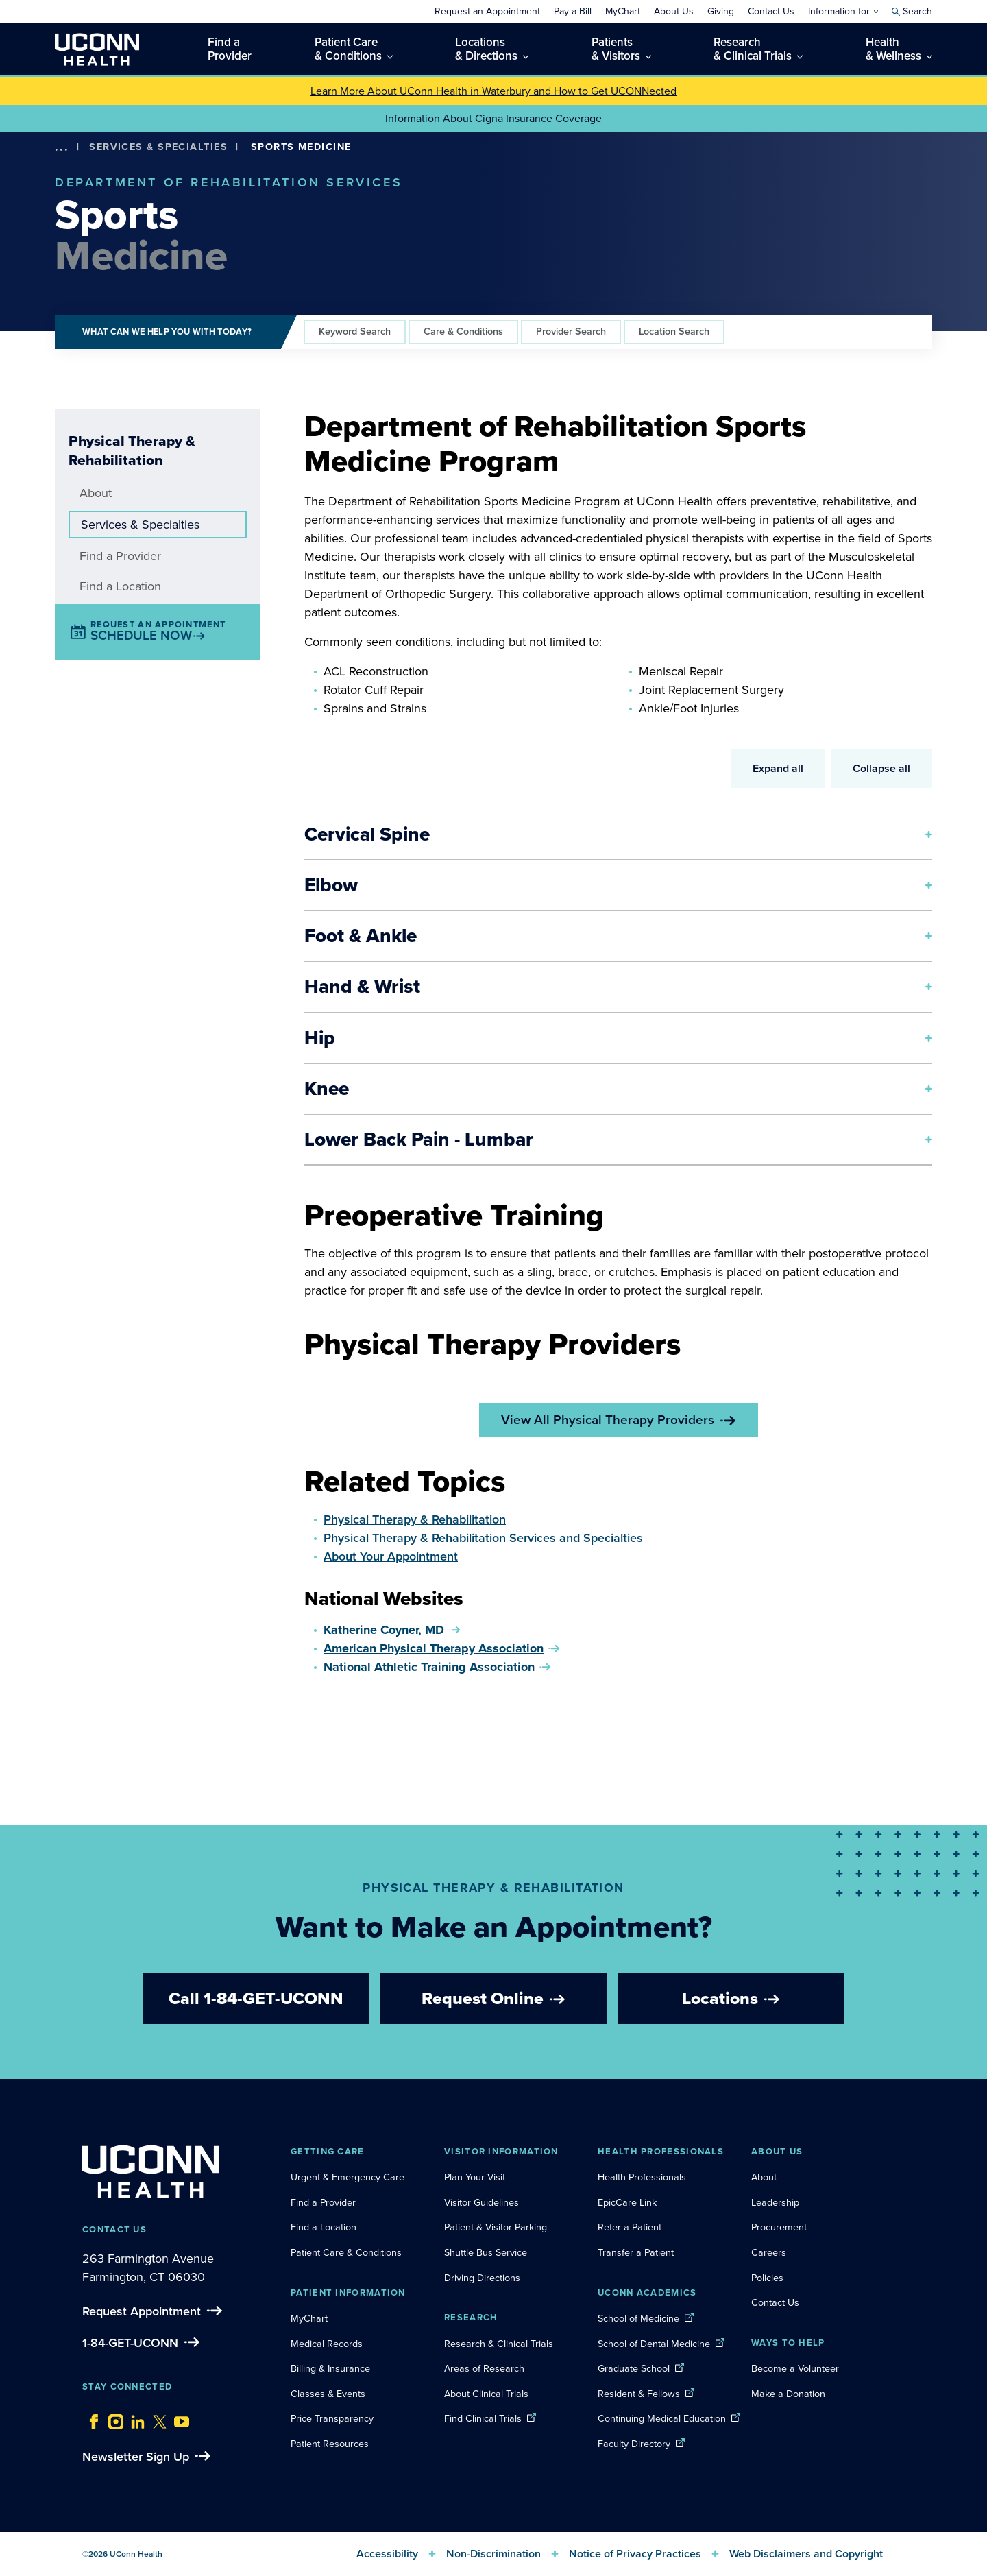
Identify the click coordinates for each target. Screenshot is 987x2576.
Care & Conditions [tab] (463, 331)
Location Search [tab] (674, 331)
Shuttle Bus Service (485, 2252)
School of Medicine (638, 2318)
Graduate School (634, 2368)
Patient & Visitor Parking (495, 2227)
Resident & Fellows (639, 2393)
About (96, 493)
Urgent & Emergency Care (347, 2176)
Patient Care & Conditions (346, 2252)
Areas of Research (485, 2368)
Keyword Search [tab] (355, 331)
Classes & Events (328, 2393)
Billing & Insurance (330, 2368)
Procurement (779, 2227)
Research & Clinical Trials (498, 2343)
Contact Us (775, 2302)
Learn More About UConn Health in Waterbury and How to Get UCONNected (493, 91)
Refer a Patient (629, 2227)
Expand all (778, 768)
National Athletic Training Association (429, 1667)
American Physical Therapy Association (434, 1648)
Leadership (775, 2202)
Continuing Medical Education (662, 2418)
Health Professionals (642, 2176)
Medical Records (327, 2343)
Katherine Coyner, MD (384, 1630)
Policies (767, 2277)
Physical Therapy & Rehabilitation (415, 1519)
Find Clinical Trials (483, 2418)
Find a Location (120, 586)
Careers (768, 2252)
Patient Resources (330, 2443)
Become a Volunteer (795, 2368)
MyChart (309, 2318)
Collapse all (881, 768)
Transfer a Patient (636, 2252)
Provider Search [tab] (571, 331)
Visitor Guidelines (481, 2202)
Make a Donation (788, 2393)
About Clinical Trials (486, 2393)
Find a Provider (120, 556)
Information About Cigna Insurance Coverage (493, 118)
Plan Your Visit (474, 2176)
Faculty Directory (634, 2443)
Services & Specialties (158, 147)
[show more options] (62, 147)
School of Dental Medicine (654, 2343)
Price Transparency (332, 2418)
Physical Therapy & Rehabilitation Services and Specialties (483, 1538)
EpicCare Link (627, 2202)
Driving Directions (482, 2277)
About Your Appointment (391, 1556)
